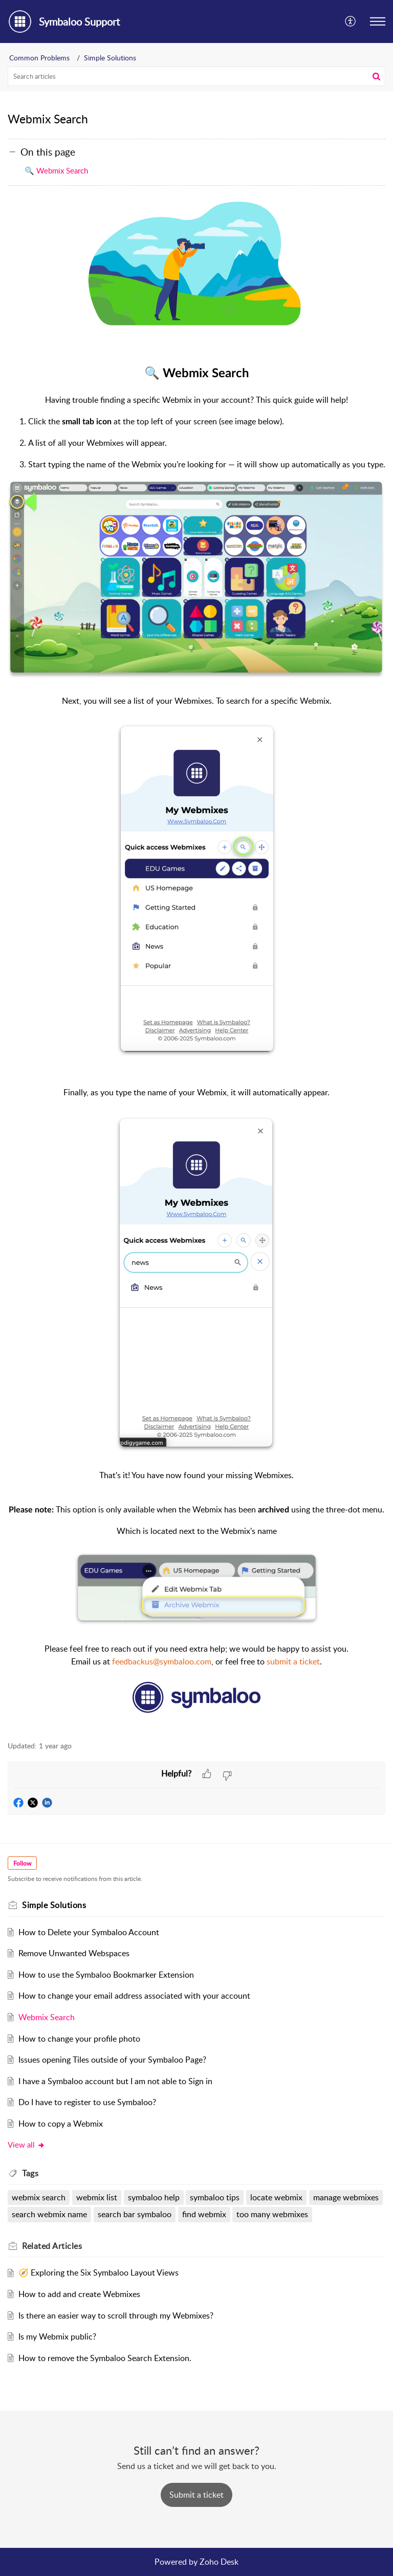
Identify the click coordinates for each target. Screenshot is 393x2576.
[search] (196, 76)
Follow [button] (22, 1863)
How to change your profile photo (79, 2038)
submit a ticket (293, 1661)
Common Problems (39, 57)
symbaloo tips (214, 2197)
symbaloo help (154, 2197)
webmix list (96, 2197)
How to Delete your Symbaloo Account (88, 1932)
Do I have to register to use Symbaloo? (87, 2102)
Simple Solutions (110, 57)
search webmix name (49, 2214)
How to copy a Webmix (60, 2123)
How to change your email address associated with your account (134, 1995)
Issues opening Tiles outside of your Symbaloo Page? (112, 2059)
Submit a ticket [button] (196, 2494)
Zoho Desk (219, 2561)
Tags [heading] (30, 2173)
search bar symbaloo (134, 2214)
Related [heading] (52, 2246)
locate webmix (276, 2197)
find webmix (204, 2214)
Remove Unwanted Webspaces (73, 1953)
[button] (350, 21)
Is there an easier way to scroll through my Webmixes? (115, 2315)
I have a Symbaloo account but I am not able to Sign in (115, 2081)
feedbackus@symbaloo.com (161, 1661)
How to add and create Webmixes (79, 2294)
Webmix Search (46, 2017)
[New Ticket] (196, 2494)
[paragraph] (196, 964)
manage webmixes (346, 2197)
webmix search (39, 2197)
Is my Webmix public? (57, 2336)
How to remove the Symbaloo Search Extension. (104, 2358)
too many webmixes (272, 2214)
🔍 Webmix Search (56, 170)
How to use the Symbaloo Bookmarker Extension (106, 1974)
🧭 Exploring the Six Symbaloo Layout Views (98, 2272)
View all (26, 2144)
